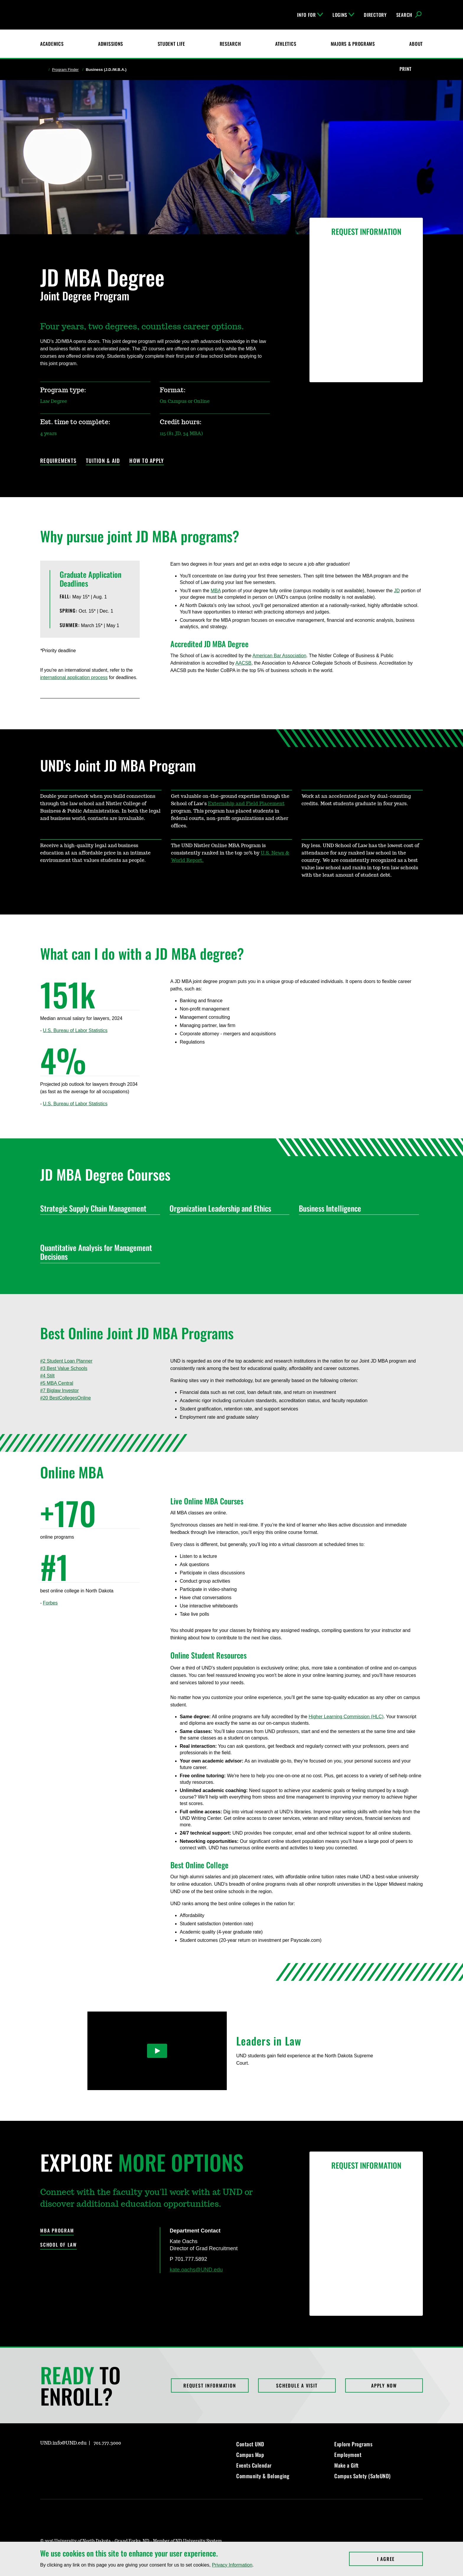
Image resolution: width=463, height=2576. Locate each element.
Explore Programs (353, 2444)
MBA (216, 590)
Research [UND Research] (230, 43)
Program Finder (65, 69)
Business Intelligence (356, 1208)
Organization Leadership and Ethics (227, 1208)
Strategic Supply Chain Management (97, 1208)
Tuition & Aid (103, 461)
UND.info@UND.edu (63, 2443)
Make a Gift (346, 2465)
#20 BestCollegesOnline (65, 1397)
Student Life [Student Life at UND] (171, 43)
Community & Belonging (263, 2476)
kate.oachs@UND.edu (196, 2270)
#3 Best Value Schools (63, 1368)
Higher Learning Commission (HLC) (346, 1716)
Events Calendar (254, 2465)
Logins (343, 14)
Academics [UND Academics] (51, 43)
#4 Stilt (47, 1375)
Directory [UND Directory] (375, 14)
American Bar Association (279, 655)
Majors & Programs (353, 43)
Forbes (50, 1602)
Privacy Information (232, 2564)
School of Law (58, 2244)
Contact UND (250, 2444)
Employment (347, 2454)
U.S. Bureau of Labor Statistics (75, 1030)
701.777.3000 (107, 2443)
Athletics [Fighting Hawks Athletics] (285, 43)
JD (397, 590)
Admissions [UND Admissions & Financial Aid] (110, 43)
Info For (310, 14)
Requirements (58, 461)
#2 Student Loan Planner (66, 1360)
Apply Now (384, 2385)
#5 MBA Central (56, 1383)
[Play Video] (157, 2051)
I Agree (400, 2558)
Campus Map (250, 2454)
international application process (74, 677)
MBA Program (57, 2230)
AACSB (243, 662)
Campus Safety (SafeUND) (362, 2476)
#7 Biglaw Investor (59, 1390)
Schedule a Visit (296, 2385)
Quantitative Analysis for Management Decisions (97, 1252)
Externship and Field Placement (246, 803)
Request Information (209, 2385)
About (416, 43)
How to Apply (146, 461)
